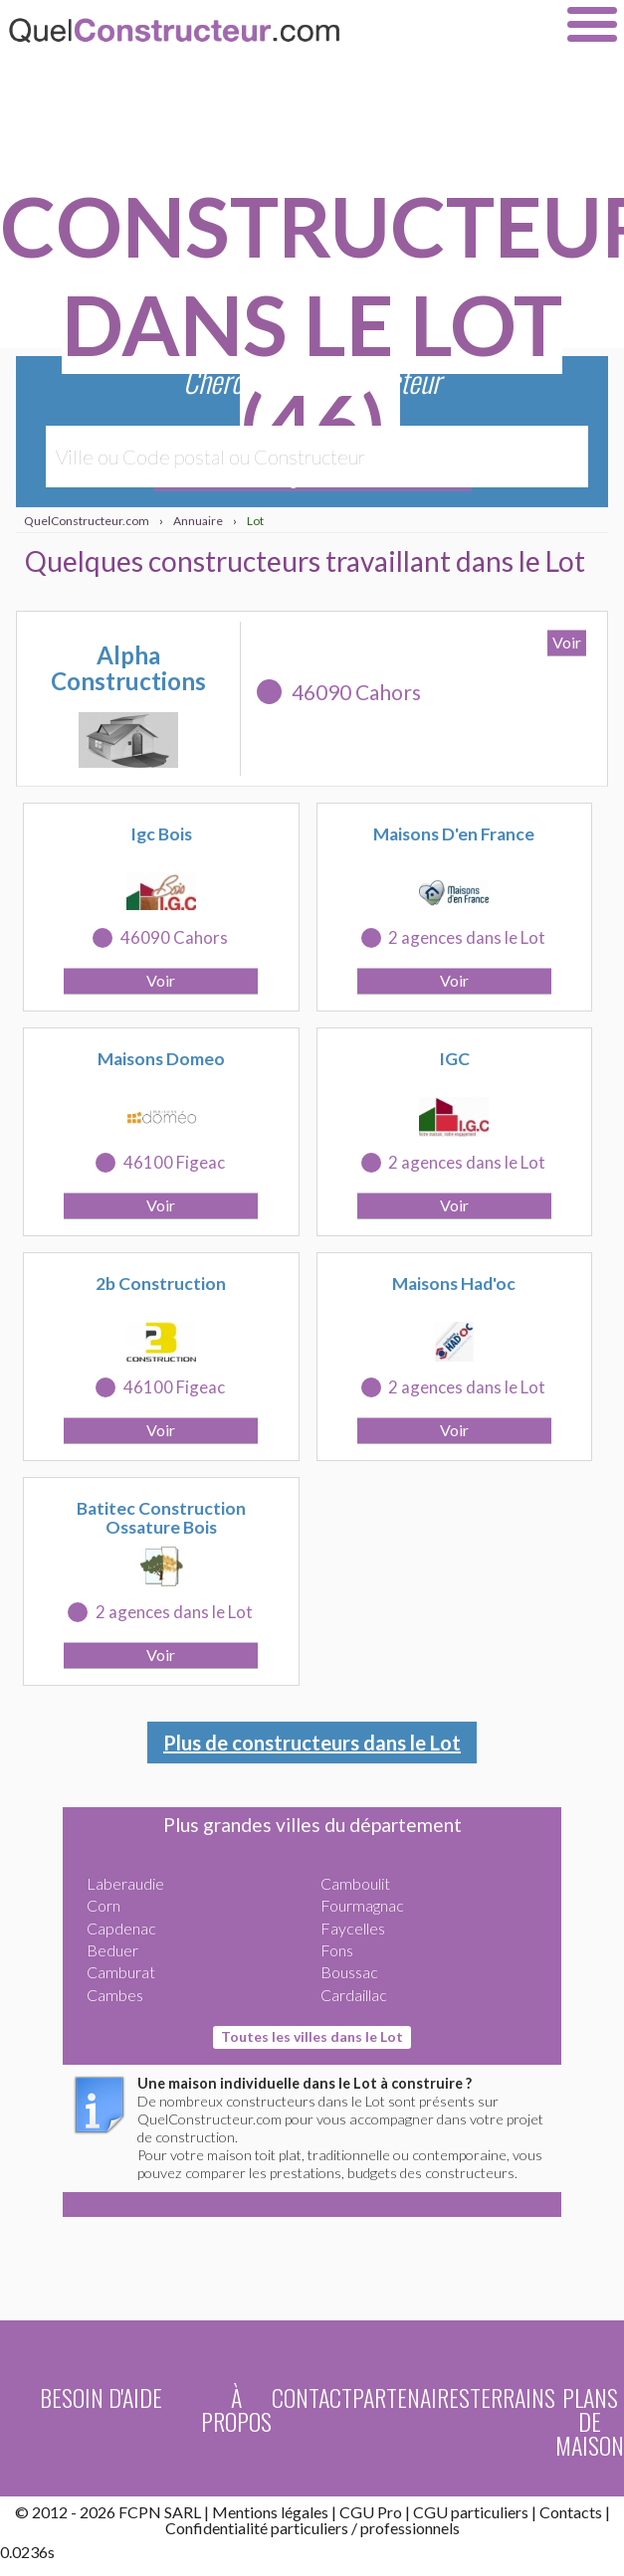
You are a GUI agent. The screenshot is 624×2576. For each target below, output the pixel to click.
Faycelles (352, 1928)
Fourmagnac (362, 1905)
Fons (336, 1949)
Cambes (115, 1994)
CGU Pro (370, 2511)
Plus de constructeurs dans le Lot (312, 1742)
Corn (103, 1905)
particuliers (309, 2527)
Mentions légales (270, 2511)
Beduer (112, 1949)
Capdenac (121, 1928)
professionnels (410, 2527)
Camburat (121, 1971)
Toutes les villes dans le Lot (312, 2036)
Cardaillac (353, 1994)
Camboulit (355, 1883)
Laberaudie (125, 1883)
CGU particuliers (470, 2511)
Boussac (349, 1971)
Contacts (570, 2511)
